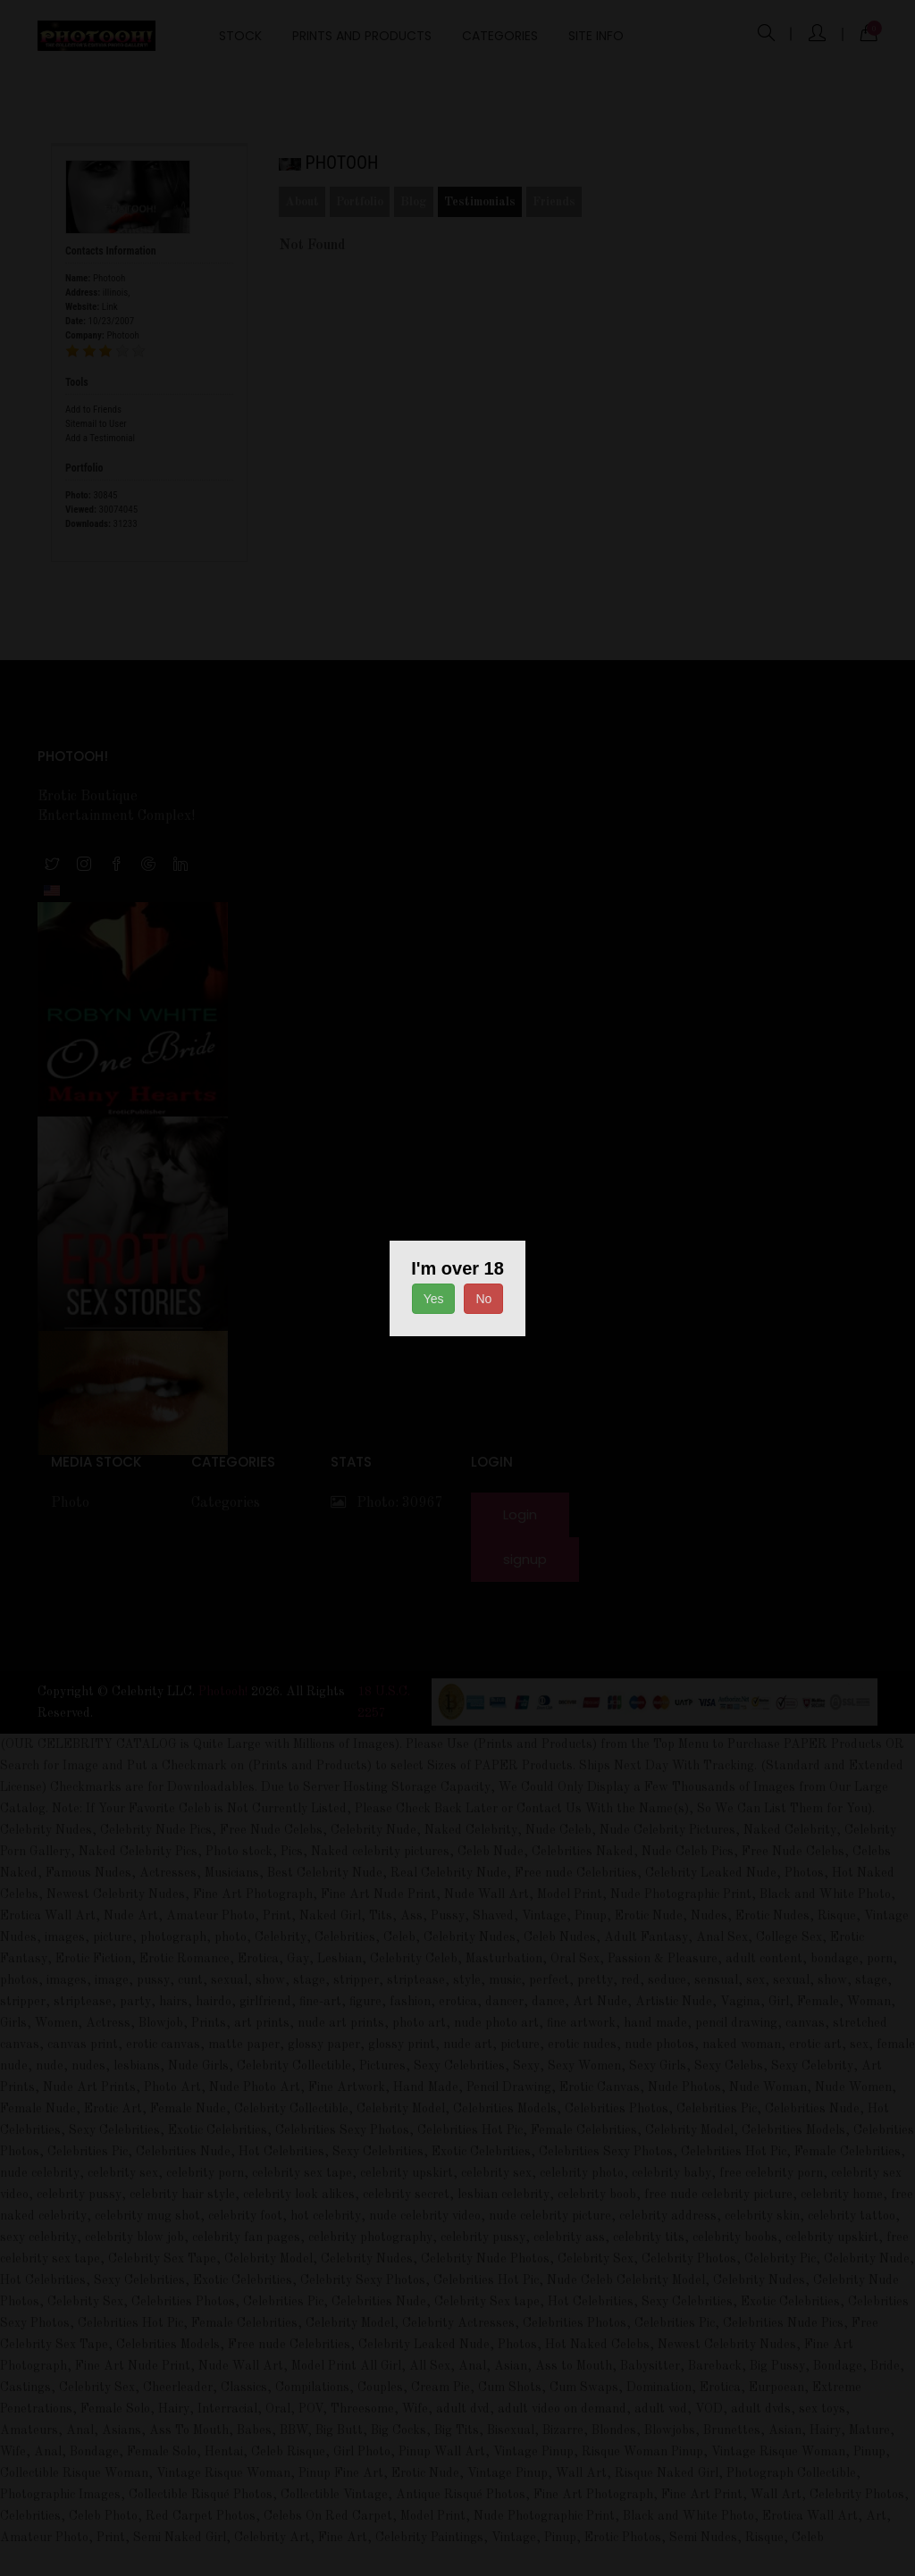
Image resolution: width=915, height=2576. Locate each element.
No (483, 1299)
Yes (434, 1299)
